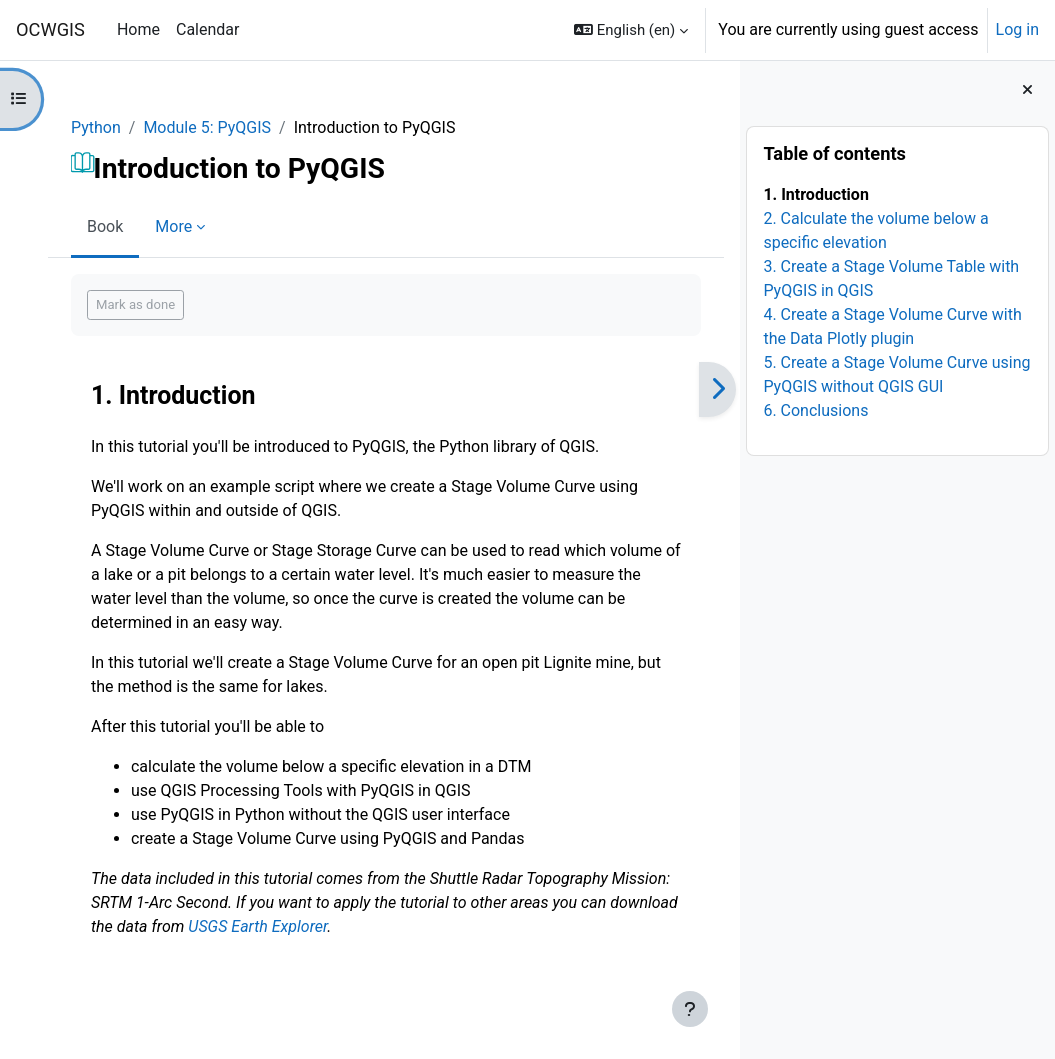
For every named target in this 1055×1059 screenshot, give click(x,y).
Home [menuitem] (138, 29)
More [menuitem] (173, 226)
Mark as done (135, 304)
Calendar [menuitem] (207, 29)
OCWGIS (50, 29)
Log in (1017, 29)
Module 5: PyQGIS (207, 127)
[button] (631, 30)
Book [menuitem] (105, 226)
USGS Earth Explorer (257, 926)
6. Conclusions (815, 410)
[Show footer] (690, 1009)
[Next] (717, 389)
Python (96, 127)
